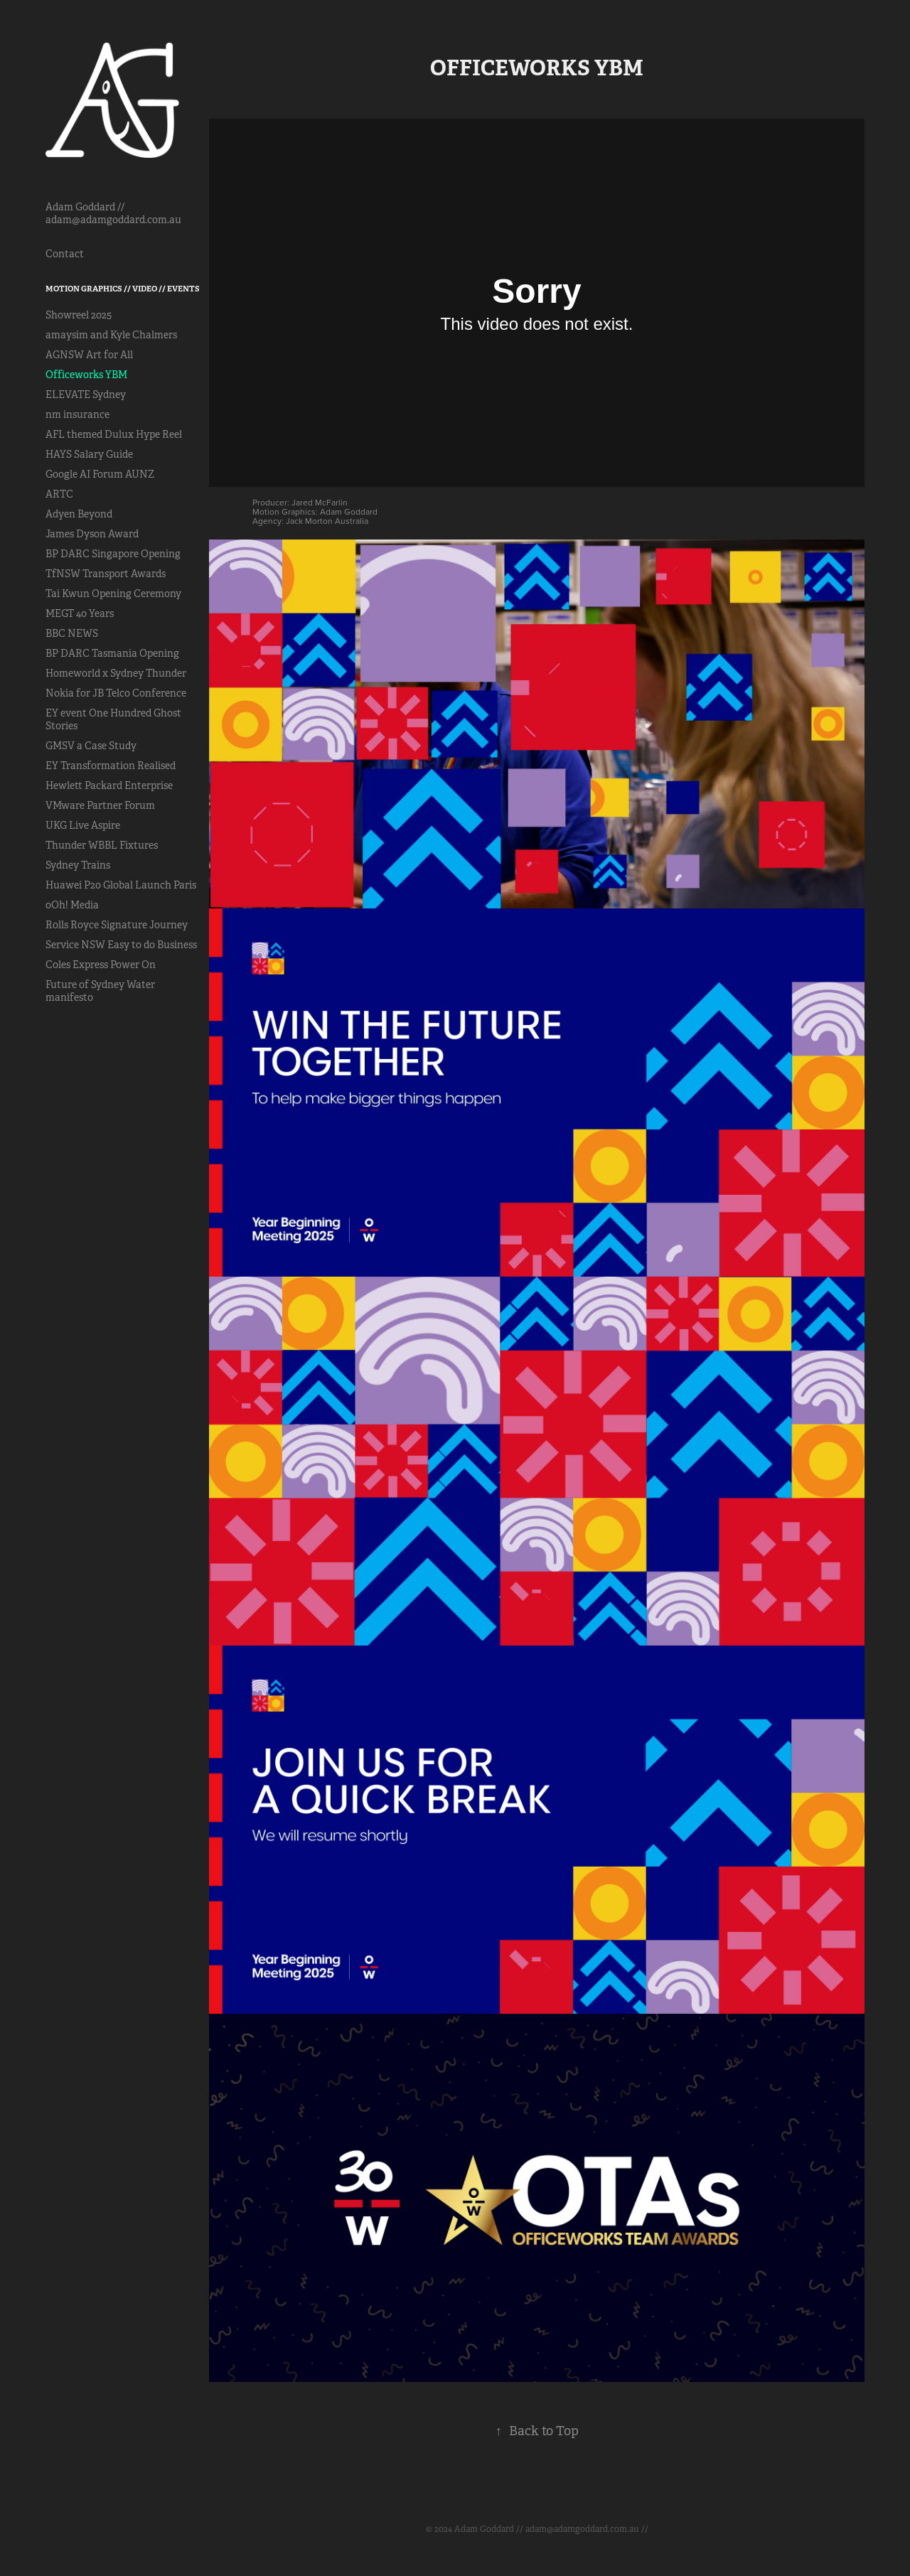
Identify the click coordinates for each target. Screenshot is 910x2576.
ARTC (59, 494)
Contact (65, 253)
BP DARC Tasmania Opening (112, 653)
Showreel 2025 (79, 314)
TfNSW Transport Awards (106, 573)
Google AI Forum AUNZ (100, 474)
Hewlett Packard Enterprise (109, 785)
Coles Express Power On (101, 964)
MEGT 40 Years (80, 613)
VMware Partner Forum (100, 805)
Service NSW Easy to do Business (121, 944)
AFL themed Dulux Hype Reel (114, 434)
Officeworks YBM (86, 374)
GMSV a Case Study (91, 745)
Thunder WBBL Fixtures (102, 845)
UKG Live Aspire (83, 825)
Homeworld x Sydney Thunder (116, 673)
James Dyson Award (92, 533)
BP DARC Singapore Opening (113, 553)
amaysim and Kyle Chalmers (111, 334)
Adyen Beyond (79, 514)
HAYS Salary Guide (89, 454)
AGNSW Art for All (89, 354)
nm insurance (77, 414)
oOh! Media (72, 904)
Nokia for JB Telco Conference (116, 693)
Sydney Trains (78, 865)
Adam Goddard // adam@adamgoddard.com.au (113, 213)
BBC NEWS (72, 633)
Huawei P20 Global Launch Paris (121, 885)
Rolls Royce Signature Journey (117, 924)
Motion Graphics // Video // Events (123, 289)
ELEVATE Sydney (86, 394)
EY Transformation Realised (111, 765)
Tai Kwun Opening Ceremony (113, 593)
